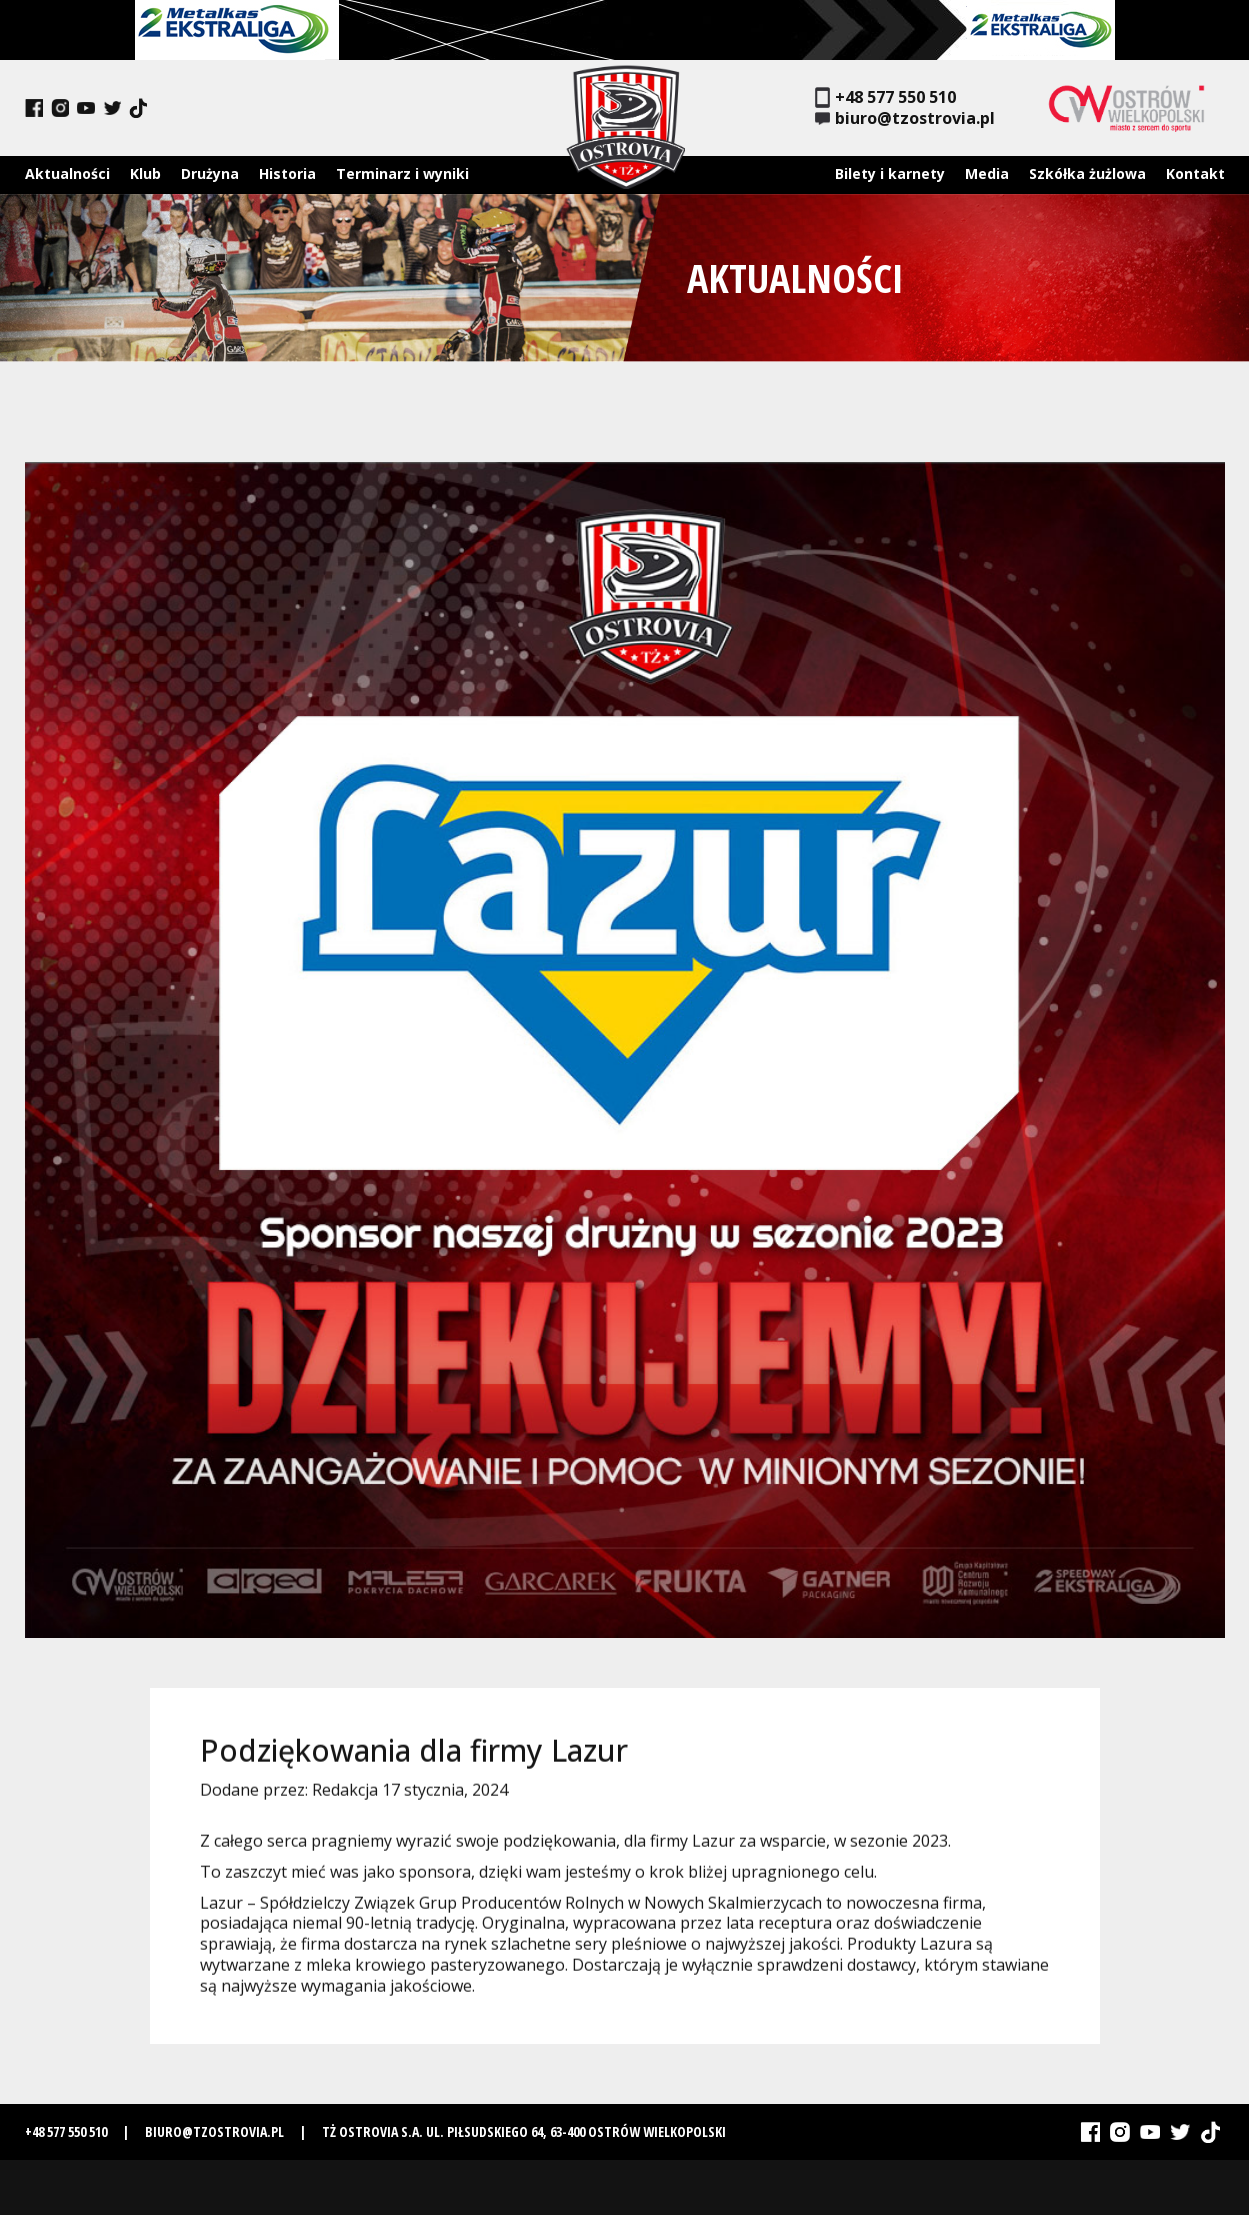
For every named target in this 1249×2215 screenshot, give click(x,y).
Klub (145, 173)
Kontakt (1195, 173)
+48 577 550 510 (885, 97)
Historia (287, 173)
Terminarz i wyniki (402, 173)
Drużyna (210, 173)
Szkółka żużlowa (1087, 173)
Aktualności (67, 173)
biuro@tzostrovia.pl (905, 118)
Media (987, 173)
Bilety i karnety (890, 173)
